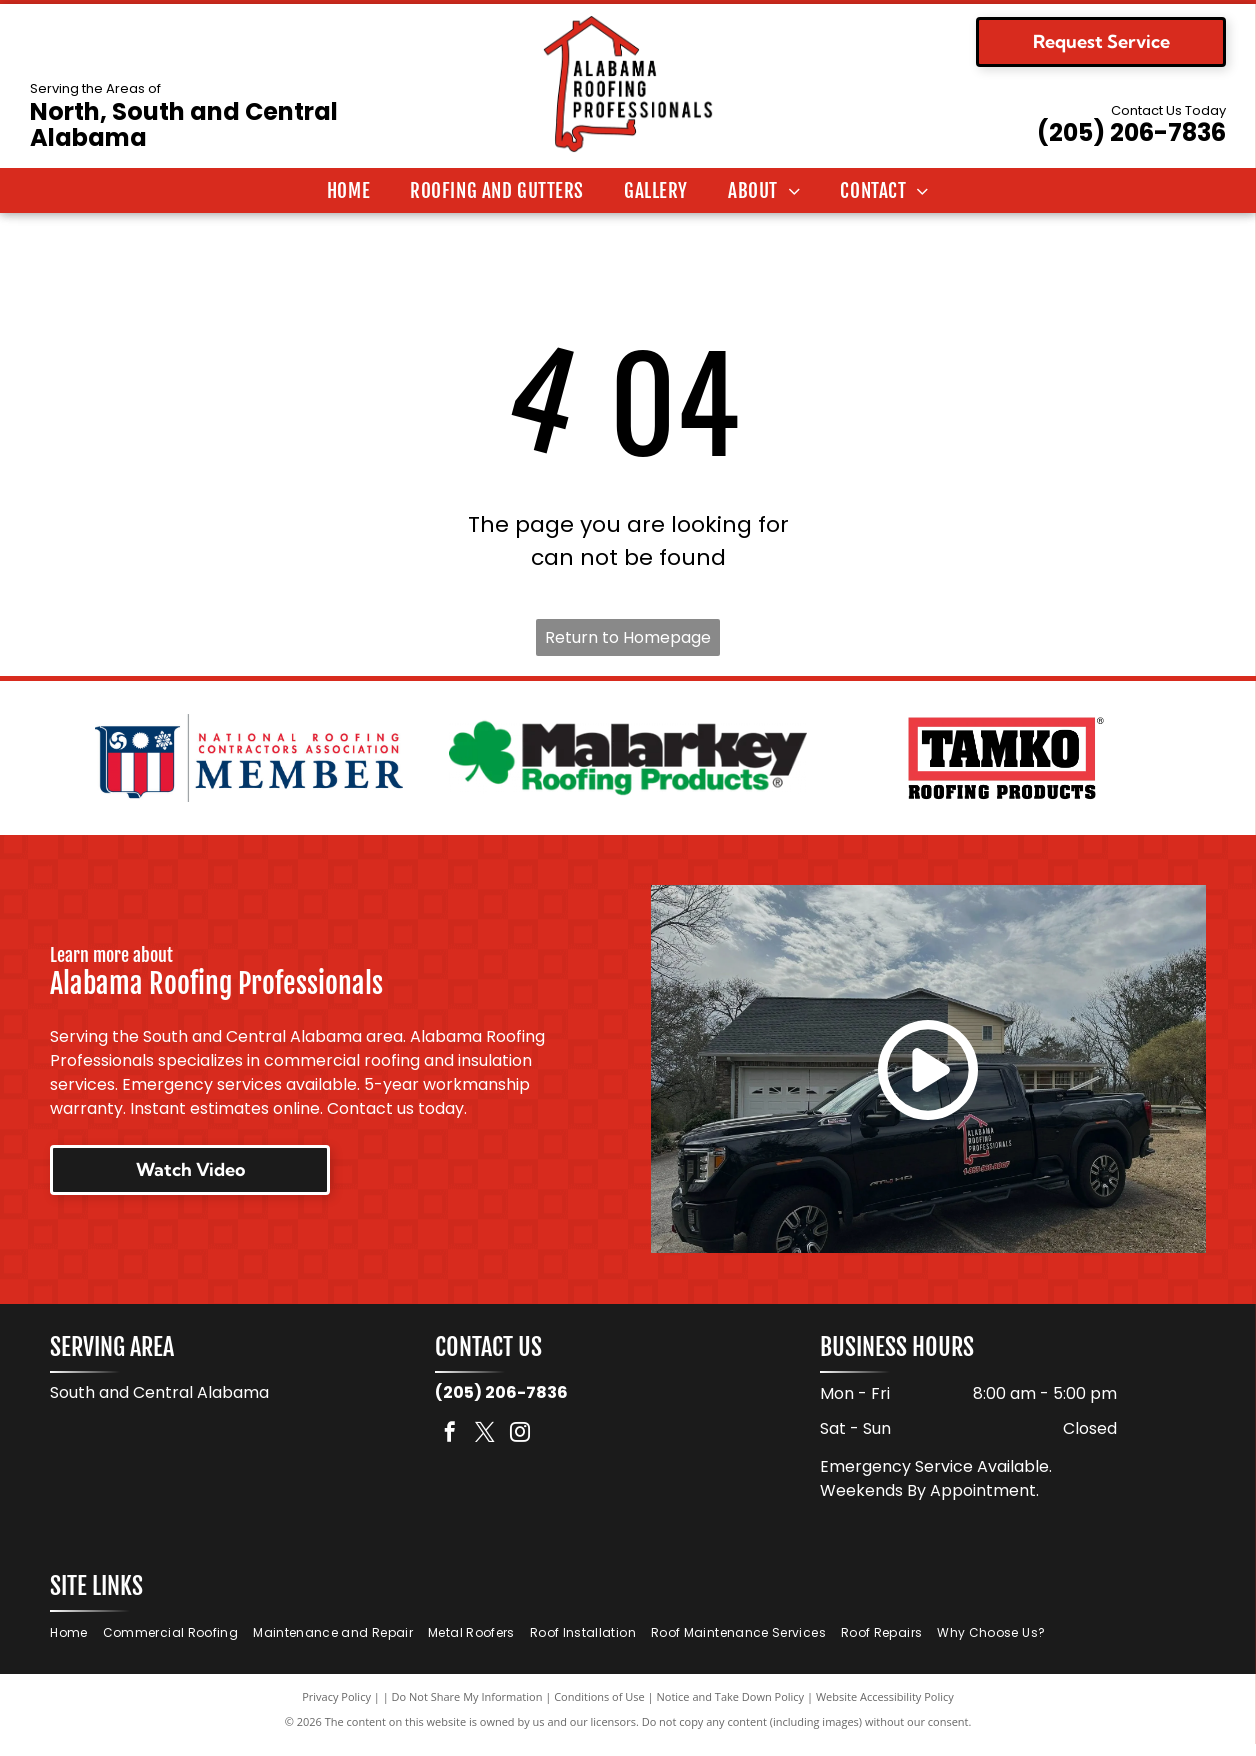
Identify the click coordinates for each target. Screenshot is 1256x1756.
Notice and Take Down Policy (731, 1708)
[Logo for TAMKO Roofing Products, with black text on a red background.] (1006, 764)
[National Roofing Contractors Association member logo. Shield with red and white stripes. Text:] (249, 764)
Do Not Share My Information (467, 1708)
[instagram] (520, 1445)
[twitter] (485, 1445)
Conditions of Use (599, 1708)
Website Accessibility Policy (885, 1708)
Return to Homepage (628, 637)
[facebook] (450, 1445)
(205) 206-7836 (1131, 132)
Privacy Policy (336, 1708)
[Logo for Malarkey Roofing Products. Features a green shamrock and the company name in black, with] (628, 764)
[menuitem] (348, 191)
